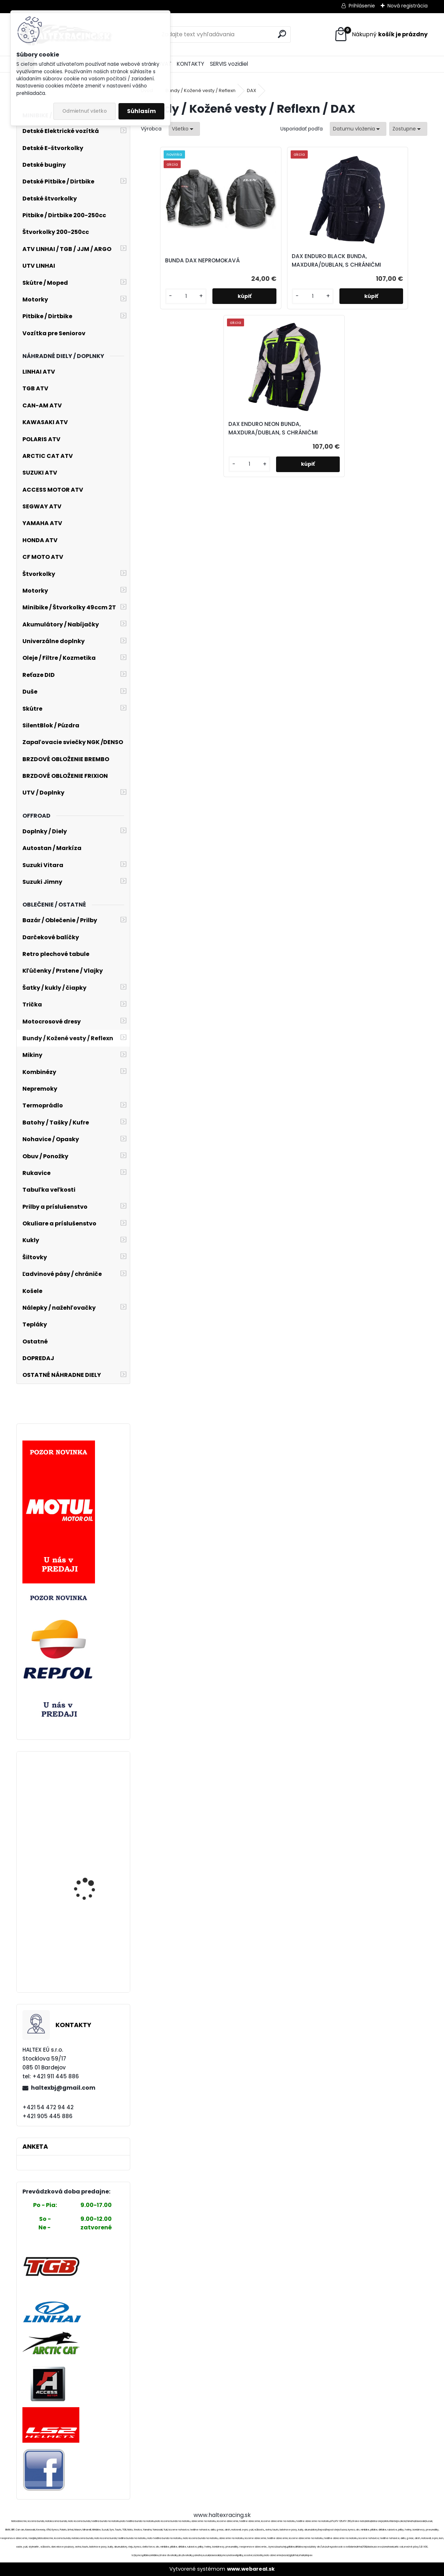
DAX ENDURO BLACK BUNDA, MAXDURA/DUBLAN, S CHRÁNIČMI (281, 264)
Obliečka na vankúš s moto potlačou (90, 1857)
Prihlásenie (362, 5)
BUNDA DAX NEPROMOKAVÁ (186, 264)
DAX (251, 90)
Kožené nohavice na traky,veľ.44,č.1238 (88, 1788)
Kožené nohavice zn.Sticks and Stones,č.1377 (84, 1926)
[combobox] (358, 129)
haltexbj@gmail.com (63, 2088)
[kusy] (163, 312)
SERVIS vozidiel (229, 64)
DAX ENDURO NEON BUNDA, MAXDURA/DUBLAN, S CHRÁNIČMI (375, 264)
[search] (282, 34)
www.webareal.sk (251, 2568)
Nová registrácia (407, 5)
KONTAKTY (190, 64)
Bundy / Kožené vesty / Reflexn (200, 90)
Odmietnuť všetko (84, 111)
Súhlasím (141, 111)
